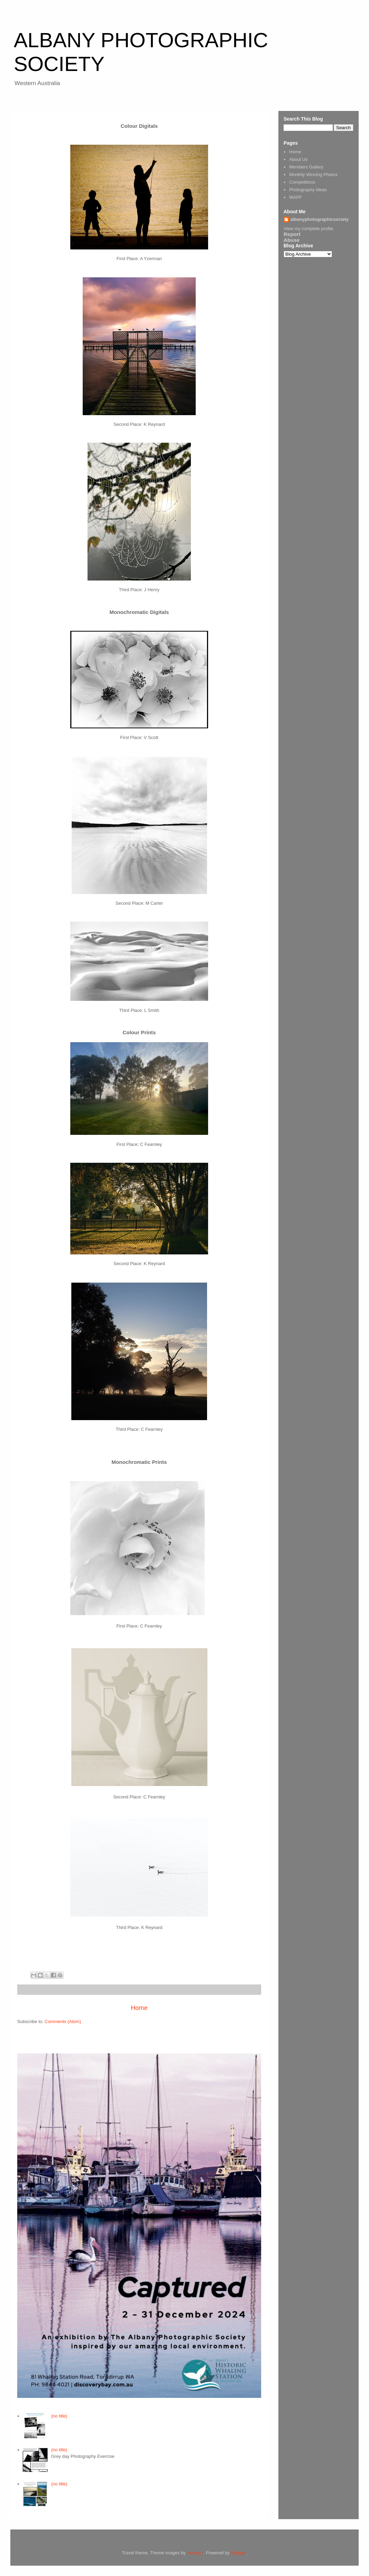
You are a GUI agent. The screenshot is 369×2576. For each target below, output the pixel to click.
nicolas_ (195, 2552)
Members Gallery (306, 167)
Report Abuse (292, 237)
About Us (298, 159)
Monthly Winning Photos (313, 174)
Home (139, 2007)
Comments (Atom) (63, 2021)
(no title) (59, 2416)
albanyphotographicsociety (319, 219)
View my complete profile (308, 228)
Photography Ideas (308, 189)
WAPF (295, 197)
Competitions (302, 182)
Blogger (238, 2552)
